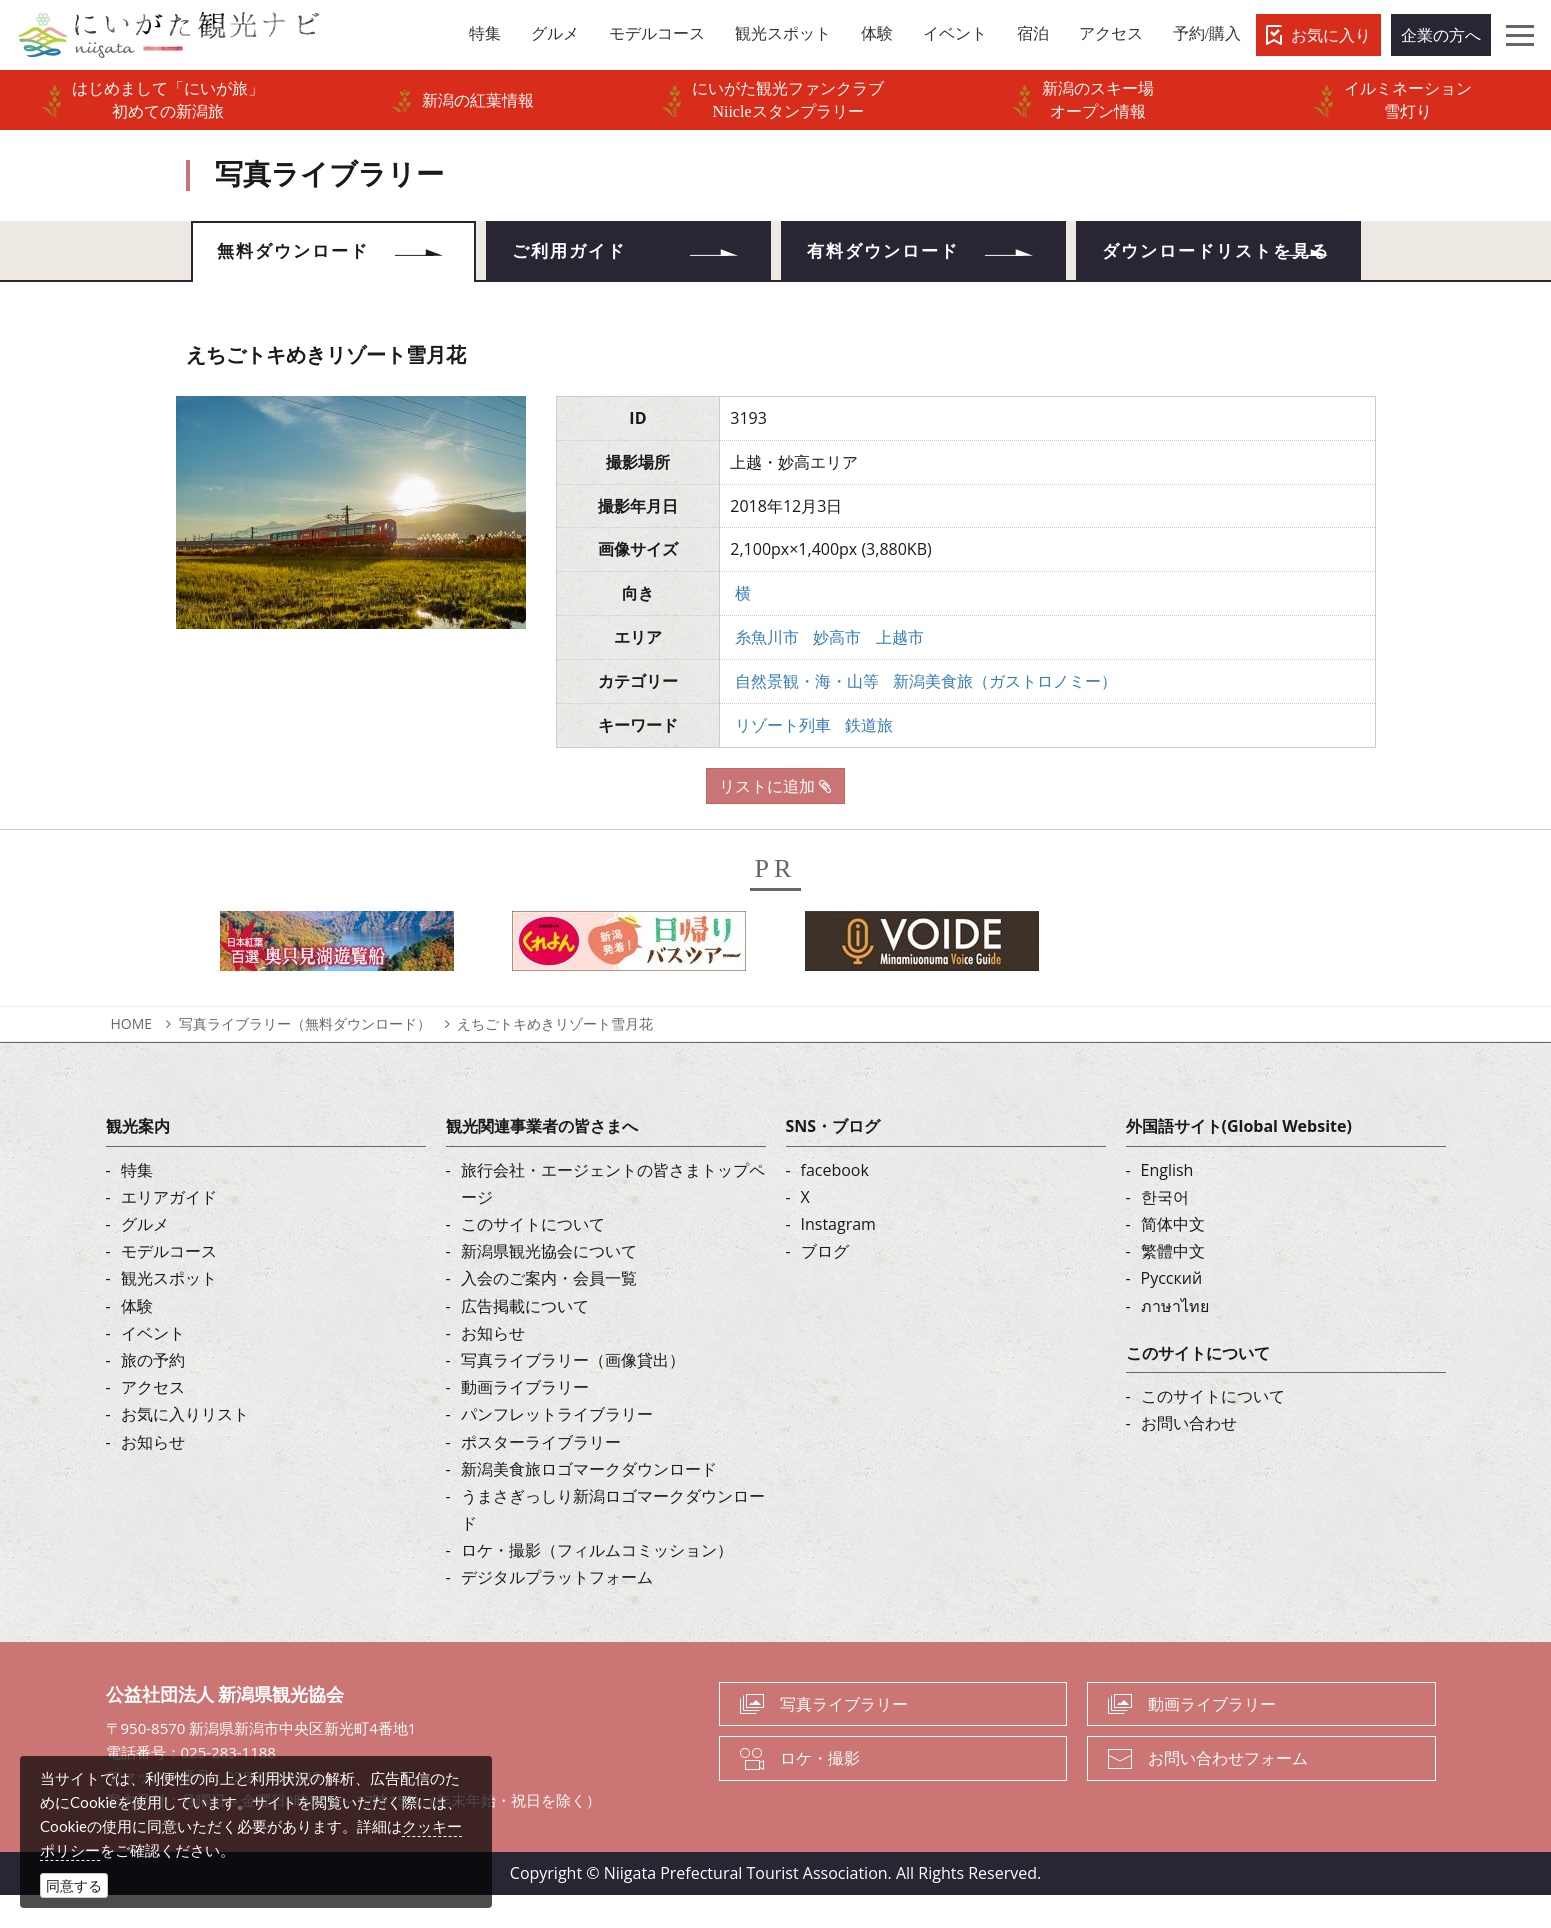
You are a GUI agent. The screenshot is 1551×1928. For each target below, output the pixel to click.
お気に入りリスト (185, 1447)
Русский (1172, 1311)
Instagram (838, 1256)
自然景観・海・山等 (807, 713)
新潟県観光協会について (549, 1284)
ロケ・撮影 (820, 1791)
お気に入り (1331, 35)
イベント (153, 1365)
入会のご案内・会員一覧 (549, 1311)
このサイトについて (533, 1256)
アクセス (153, 1419)
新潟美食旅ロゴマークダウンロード (589, 1501)
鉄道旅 (869, 757)
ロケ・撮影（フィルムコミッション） (597, 1583)
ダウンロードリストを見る (1218, 268)
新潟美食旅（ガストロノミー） (1005, 713)
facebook (835, 1202)
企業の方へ (1441, 35)
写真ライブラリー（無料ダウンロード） (305, 1055)
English (1167, 1202)
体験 (137, 1338)
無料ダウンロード (303, 255)
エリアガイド (169, 1229)
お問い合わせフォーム (1228, 1791)
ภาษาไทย (1175, 1338)
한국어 (1165, 1229)
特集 (137, 1202)
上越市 (900, 669)
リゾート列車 (783, 757)
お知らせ (153, 1474)
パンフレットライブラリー (557, 1447)
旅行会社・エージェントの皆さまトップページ (613, 1215)
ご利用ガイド (578, 255)
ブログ (825, 1284)
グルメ (145, 1256)
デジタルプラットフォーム (557, 1610)
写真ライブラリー (844, 1736)
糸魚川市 (767, 669)
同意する (74, 1885)
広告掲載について (525, 1338)
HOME (132, 1055)
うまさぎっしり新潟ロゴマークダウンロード (613, 1541)
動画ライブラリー (525, 1419)
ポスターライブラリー (541, 1474)
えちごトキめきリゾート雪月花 (555, 1055)
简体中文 (1173, 1256)
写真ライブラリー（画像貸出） (573, 1392)
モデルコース (169, 1284)
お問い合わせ (1189, 1455)
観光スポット (169, 1311)
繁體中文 (1173, 1284)
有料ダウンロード (893, 255)
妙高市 (837, 669)
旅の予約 (153, 1392)
